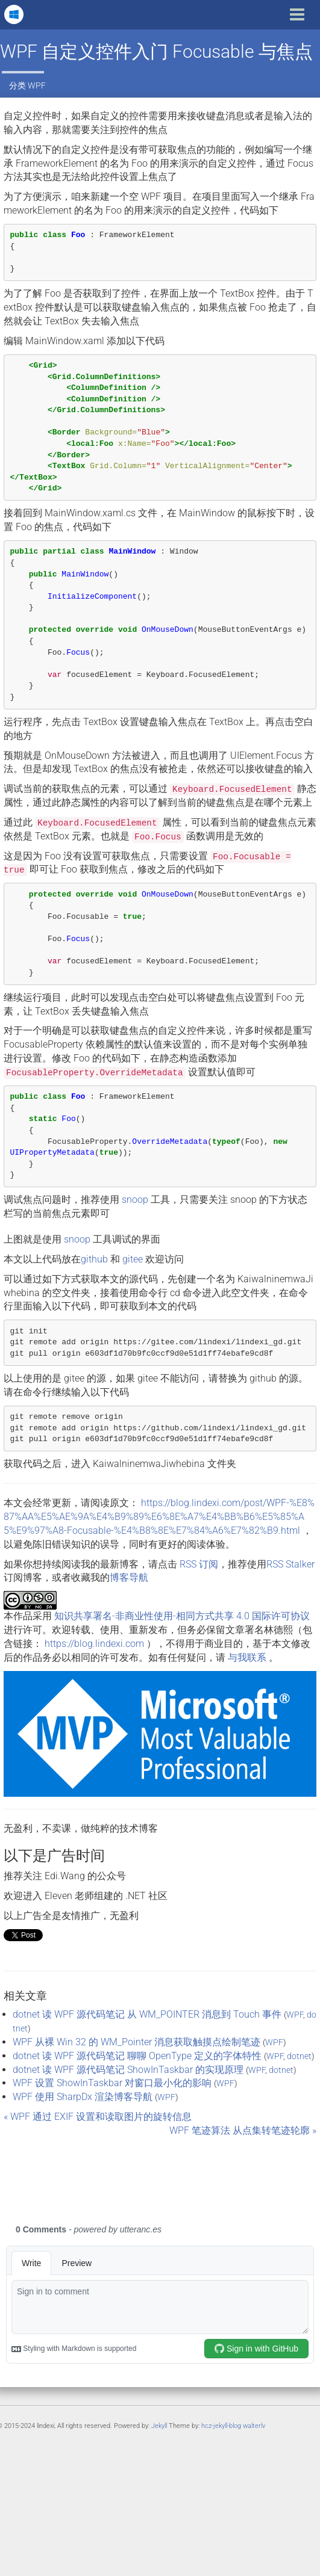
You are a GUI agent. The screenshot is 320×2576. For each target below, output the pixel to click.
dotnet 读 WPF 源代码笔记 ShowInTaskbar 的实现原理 (128, 2069)
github (94, 1259)
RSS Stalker (290, 1564)
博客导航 (129, 1577)
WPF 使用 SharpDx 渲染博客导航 (82, 2096)
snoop (135, 1199)
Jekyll (159, 2426)
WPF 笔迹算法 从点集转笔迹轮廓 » (242, 2130)
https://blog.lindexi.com (94, 1643)
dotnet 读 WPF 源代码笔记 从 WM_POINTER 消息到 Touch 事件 (147, 2014)
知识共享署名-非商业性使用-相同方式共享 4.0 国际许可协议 (182, 1616)
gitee (132, 1259)
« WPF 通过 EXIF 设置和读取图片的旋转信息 (98, 2116)
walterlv (254, 2426)
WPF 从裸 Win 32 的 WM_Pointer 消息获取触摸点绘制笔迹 (136, 2042)
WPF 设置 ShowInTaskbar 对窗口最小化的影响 (112, 2083)
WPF (37, 85)
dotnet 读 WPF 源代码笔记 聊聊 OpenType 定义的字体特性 (137, 2056)
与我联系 (247, 1657)
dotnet (299, 2056)
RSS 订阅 (199, 1564)
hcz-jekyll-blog (221, 2426)
